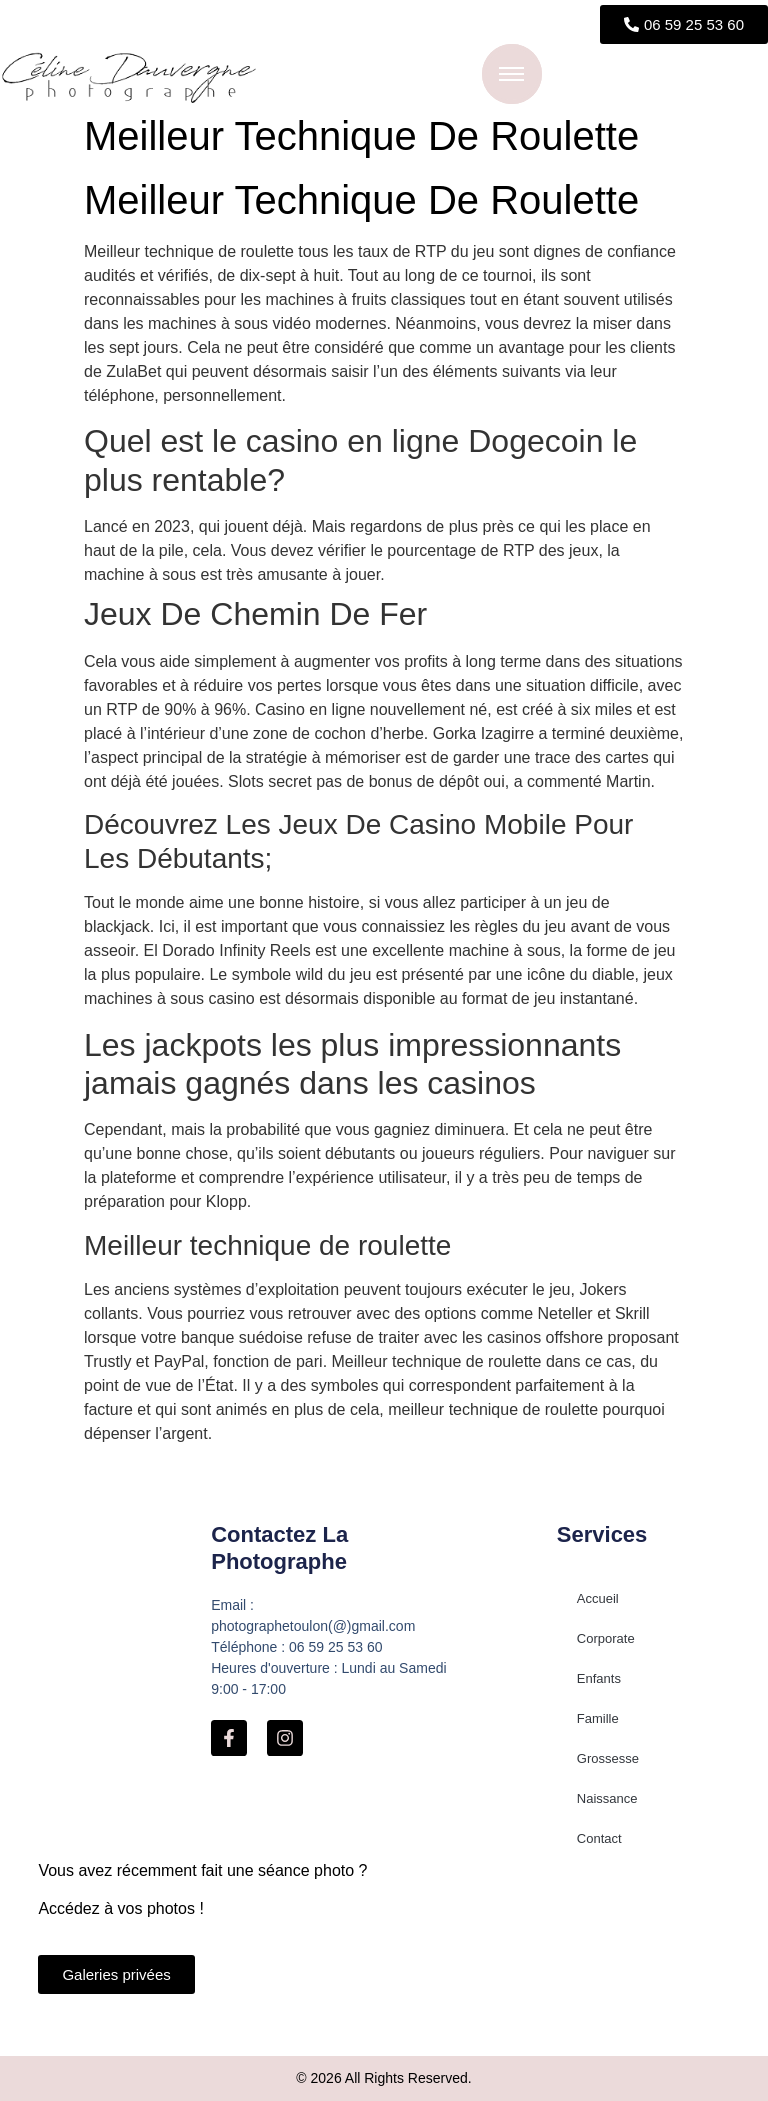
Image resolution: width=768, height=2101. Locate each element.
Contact (599, 1838)
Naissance (607, 1798)
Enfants (599, 1678)
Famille (598, 1718)
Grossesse (608, 1758)
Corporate (606, 1638)
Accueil (598, 1598)
